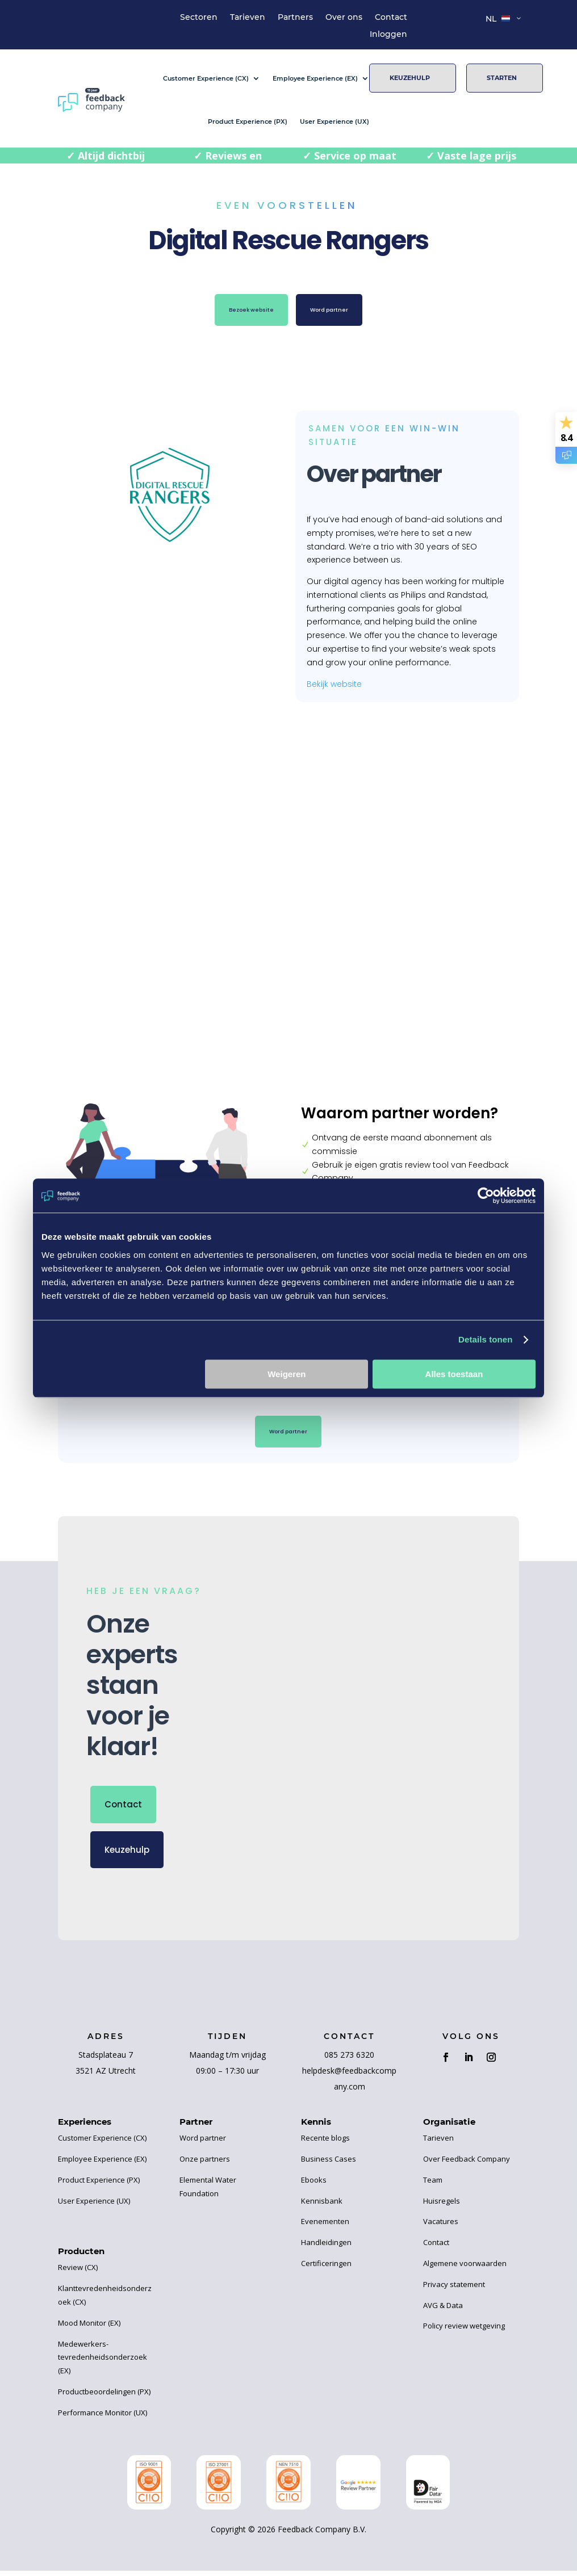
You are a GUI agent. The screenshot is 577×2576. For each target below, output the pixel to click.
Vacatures (440, 2227)
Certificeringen (326, 2268)
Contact (391, 17)
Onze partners (204, 2164)
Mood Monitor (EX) (89, 2328)
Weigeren (286, 1374)
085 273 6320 (349, 2059)
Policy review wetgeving (464, 2331)
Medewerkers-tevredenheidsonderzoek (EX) (102, 2362)
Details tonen (485, 1339)
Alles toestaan (454, 1374)
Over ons (343, 17)
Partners (295, 17)
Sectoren (199, 17)
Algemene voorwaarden (465, 2268)
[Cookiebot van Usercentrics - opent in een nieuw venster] (486, 1195)
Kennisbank (321, 2206)
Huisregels (441, 2206)
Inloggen (388, 34)
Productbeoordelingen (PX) (104, 2397)
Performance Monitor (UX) (102, 2418)
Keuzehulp (410, 78)
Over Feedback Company (466, 2164)
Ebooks (314, 2185)
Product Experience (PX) (247, 121)
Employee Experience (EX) (315, 78)
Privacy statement (454, 2289)
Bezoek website (240, 312)
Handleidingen (326, 2248)
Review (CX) (78, 2273)
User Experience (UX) (334, 121)
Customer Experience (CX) (206, 78)
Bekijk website (334, 684)
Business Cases (328, 2164)
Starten (502, 78)
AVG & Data (443, 2310)
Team (432, 2185)
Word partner (340, 312)
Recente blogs (325, 2143)
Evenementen (325, 2227)
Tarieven (247, 17)
